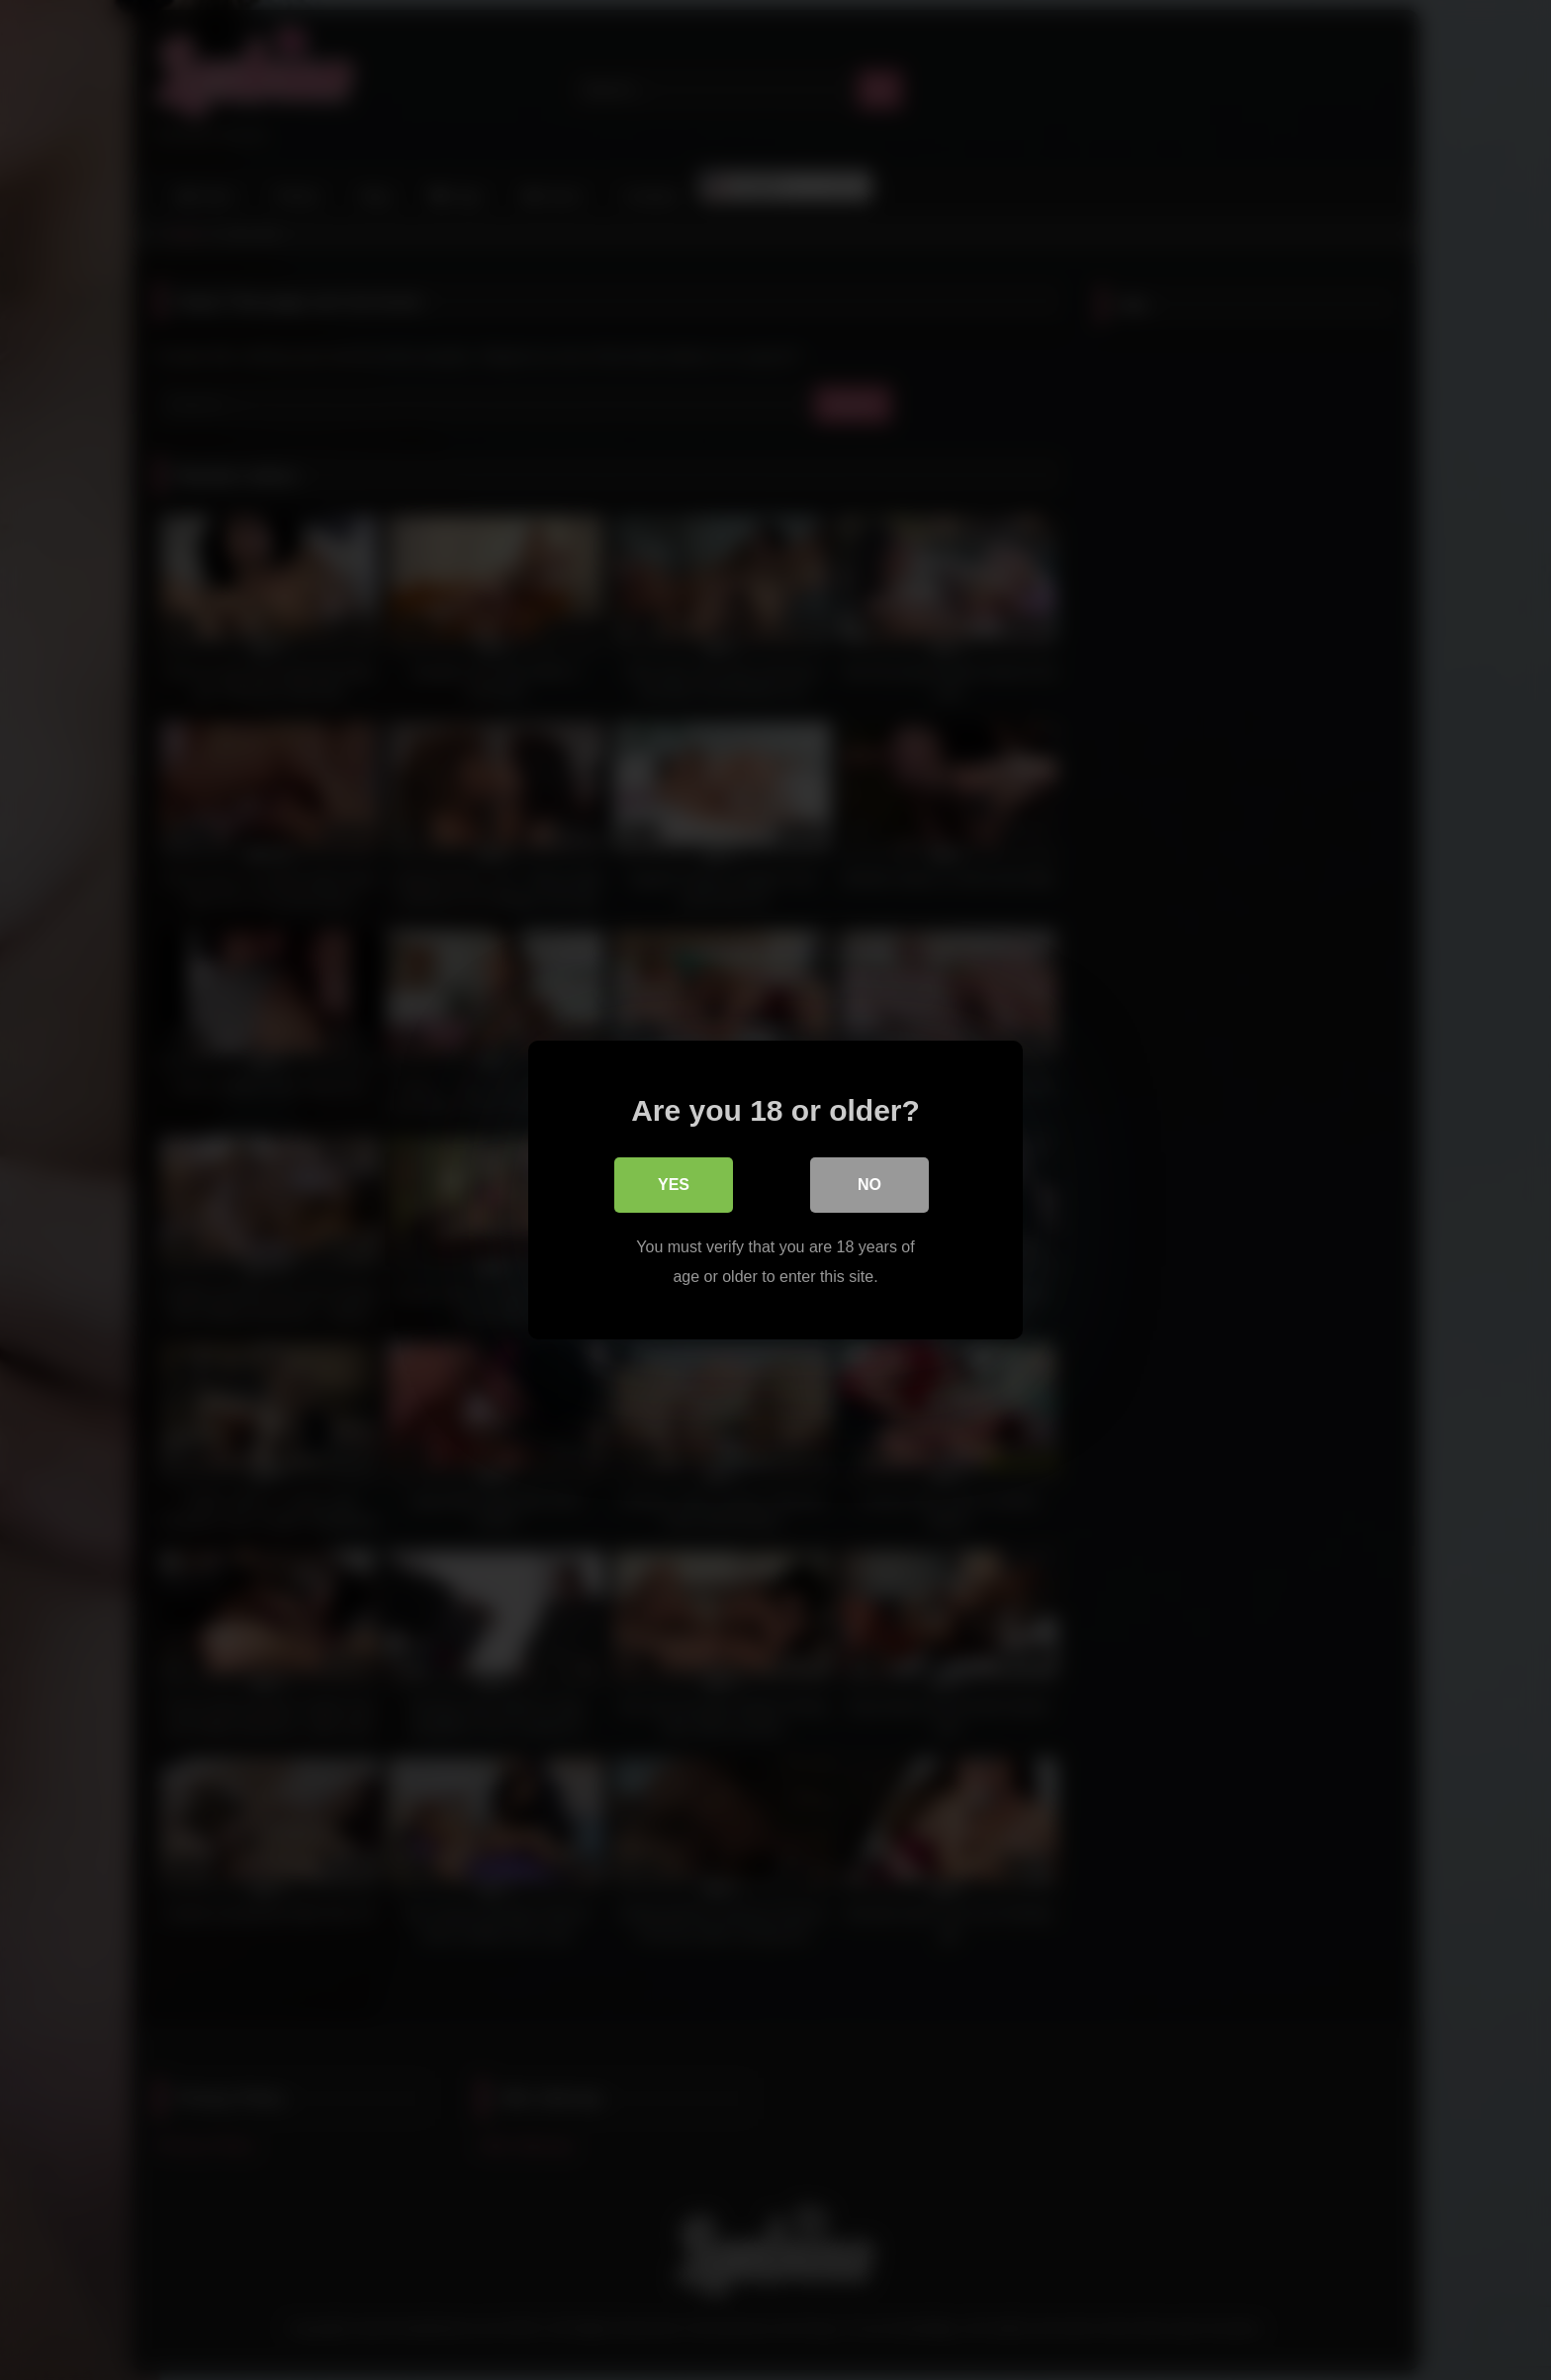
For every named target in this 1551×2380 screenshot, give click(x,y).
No (869, 1184)
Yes (673, 1184)
